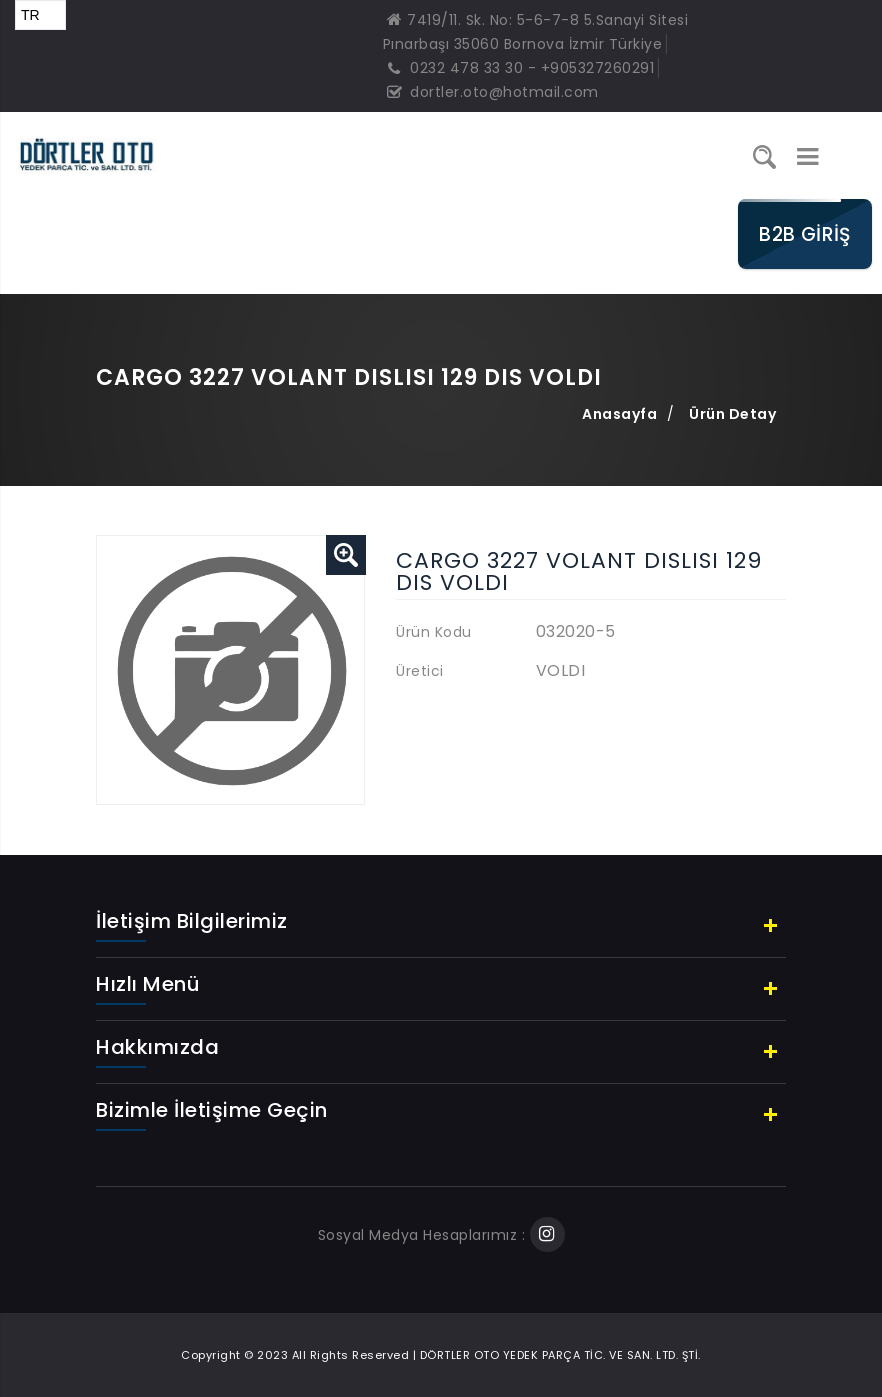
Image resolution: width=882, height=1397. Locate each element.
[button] (346, 555)
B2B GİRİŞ (805, 234)
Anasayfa (619, 414)
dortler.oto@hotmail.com (493, 92)
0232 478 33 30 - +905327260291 (521, 68)
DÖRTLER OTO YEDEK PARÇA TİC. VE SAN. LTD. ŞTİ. (560, 1355)
